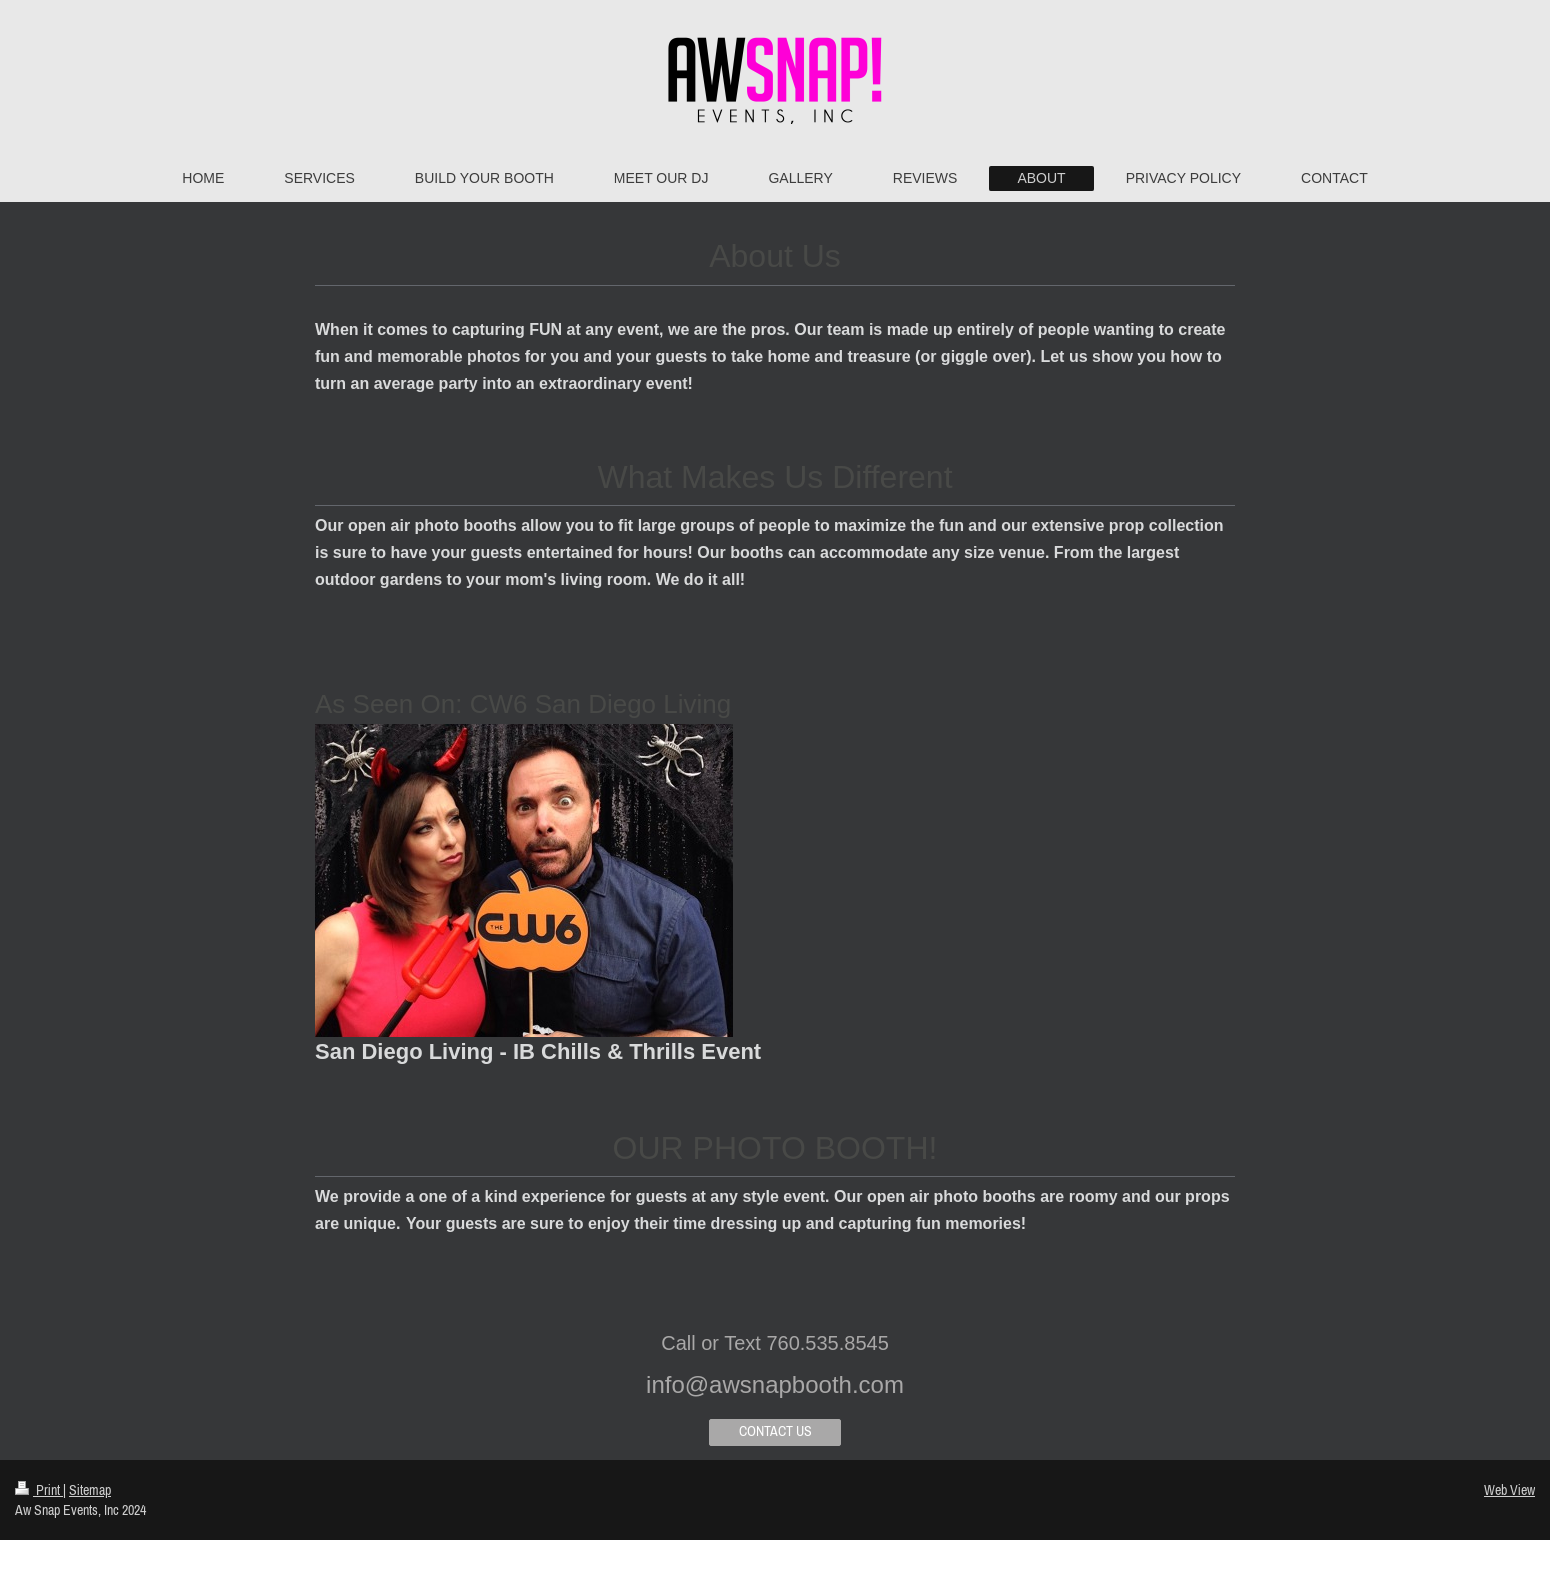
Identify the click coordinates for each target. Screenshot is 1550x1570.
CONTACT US (775, 1431)
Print (39, 1490)
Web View (1509, 1490)
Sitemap (90, 1490)
